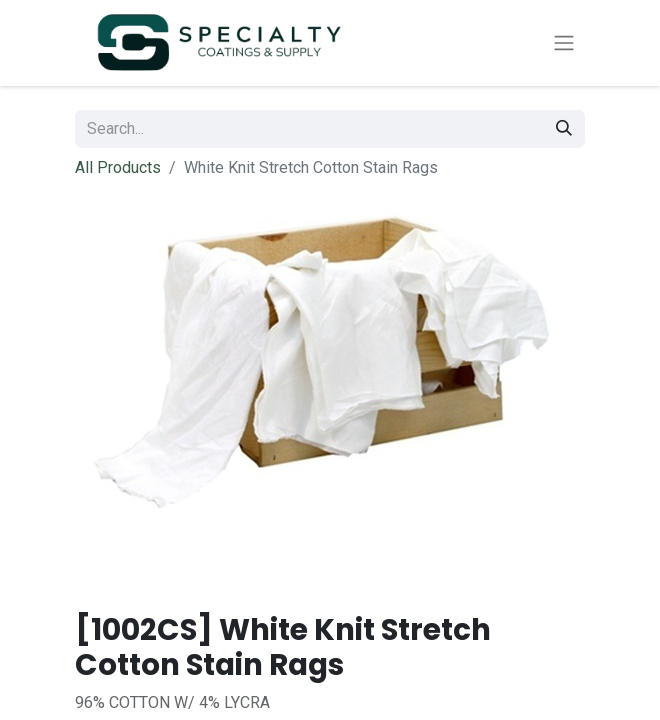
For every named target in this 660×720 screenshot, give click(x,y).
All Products (118, 167)
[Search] (564, 129)
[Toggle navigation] (564, 43)
